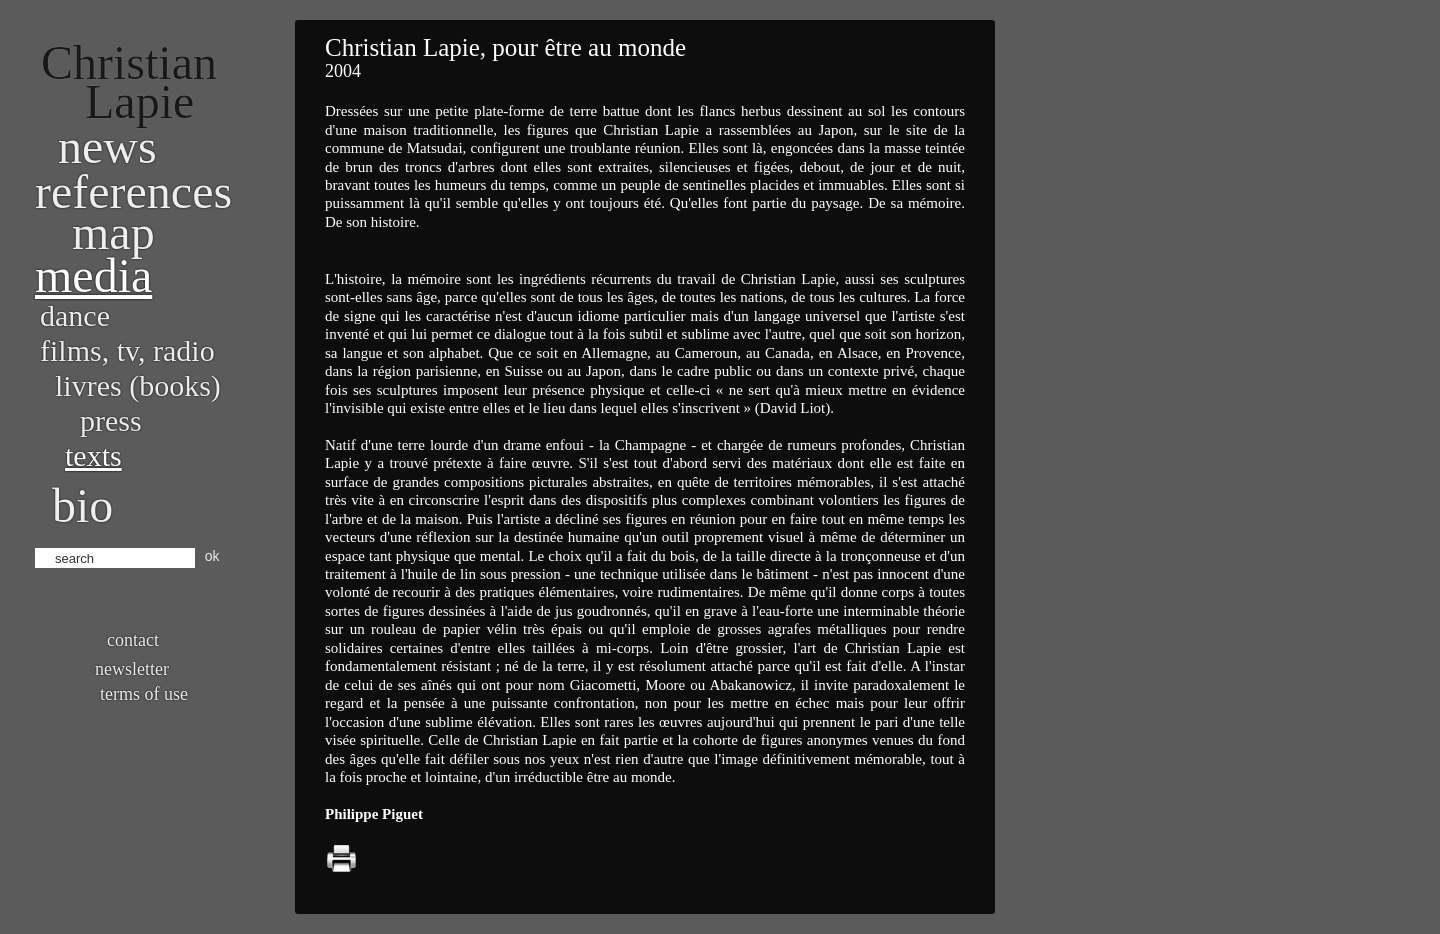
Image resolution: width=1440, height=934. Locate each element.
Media (93, 275)
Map (113, 232)
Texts (93, 455)
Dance (75, 315)
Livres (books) (138, 385)
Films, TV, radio (127, 350)
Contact (133, 640)
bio (82, 505)
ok (212, 556)
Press (111, 420)
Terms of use (144, 694)
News (107, 146)
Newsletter (132, 669)
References (133, 191)
